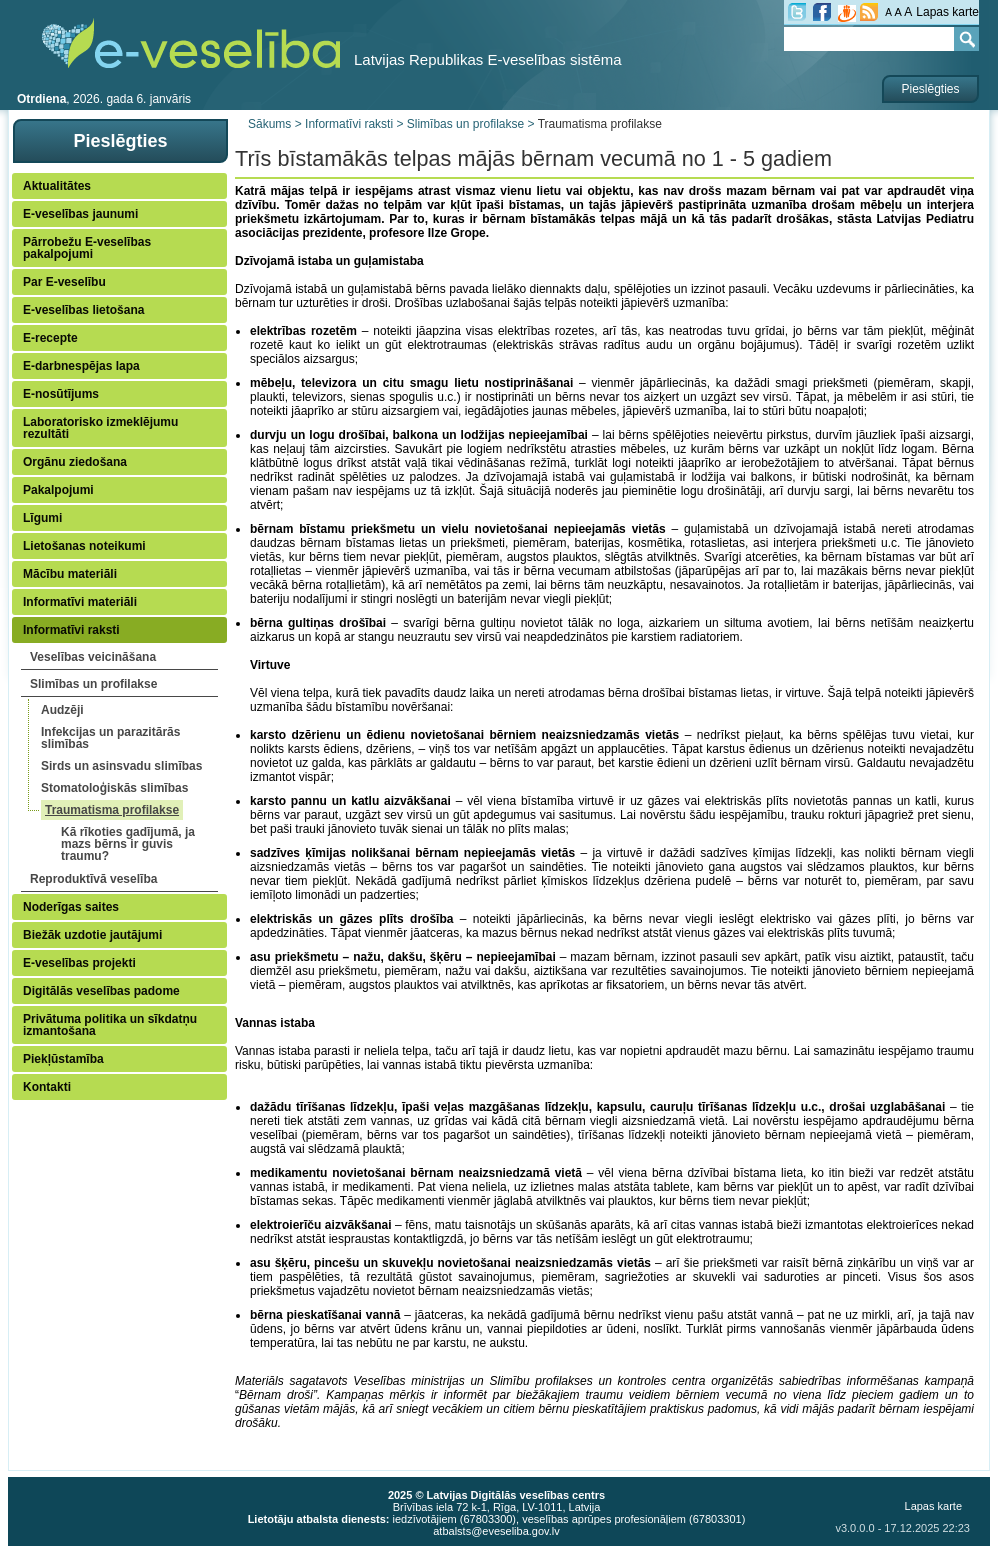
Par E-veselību (64, 282)
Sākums (269, 124)
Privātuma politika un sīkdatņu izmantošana (110, 1025)
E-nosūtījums (61, 394)
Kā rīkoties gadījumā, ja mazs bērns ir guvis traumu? (128, 844)
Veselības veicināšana (93, 657)
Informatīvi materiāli (80, 602)
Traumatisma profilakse (112, 810)
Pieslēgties (930, 89)
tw (797, 12)
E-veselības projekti (79, 963)
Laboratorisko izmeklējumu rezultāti (100, 428)
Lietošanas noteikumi (84, 546)
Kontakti (47, 1087)
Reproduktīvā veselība (93, 879)
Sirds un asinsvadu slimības (121, 766)
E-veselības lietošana (83, 310)
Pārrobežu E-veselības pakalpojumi (87, 248)
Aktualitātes (57, 186)
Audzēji (62, 710)
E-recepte (50, 338)
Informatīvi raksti (71, 630)
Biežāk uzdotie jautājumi (92, 935)
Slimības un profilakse (93, 684)
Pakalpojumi (58, 490)
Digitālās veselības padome (101, 991)
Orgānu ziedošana (75, 462)
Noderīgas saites (71, 907)
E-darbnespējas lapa (81, 366)
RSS (869, 12)
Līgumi (42, 518)
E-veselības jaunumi (80, 214)
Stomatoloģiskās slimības (114, 788)
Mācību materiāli (70, 574)
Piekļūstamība (63, 1059)
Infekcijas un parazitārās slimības (110, 738)
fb (822, 12)
